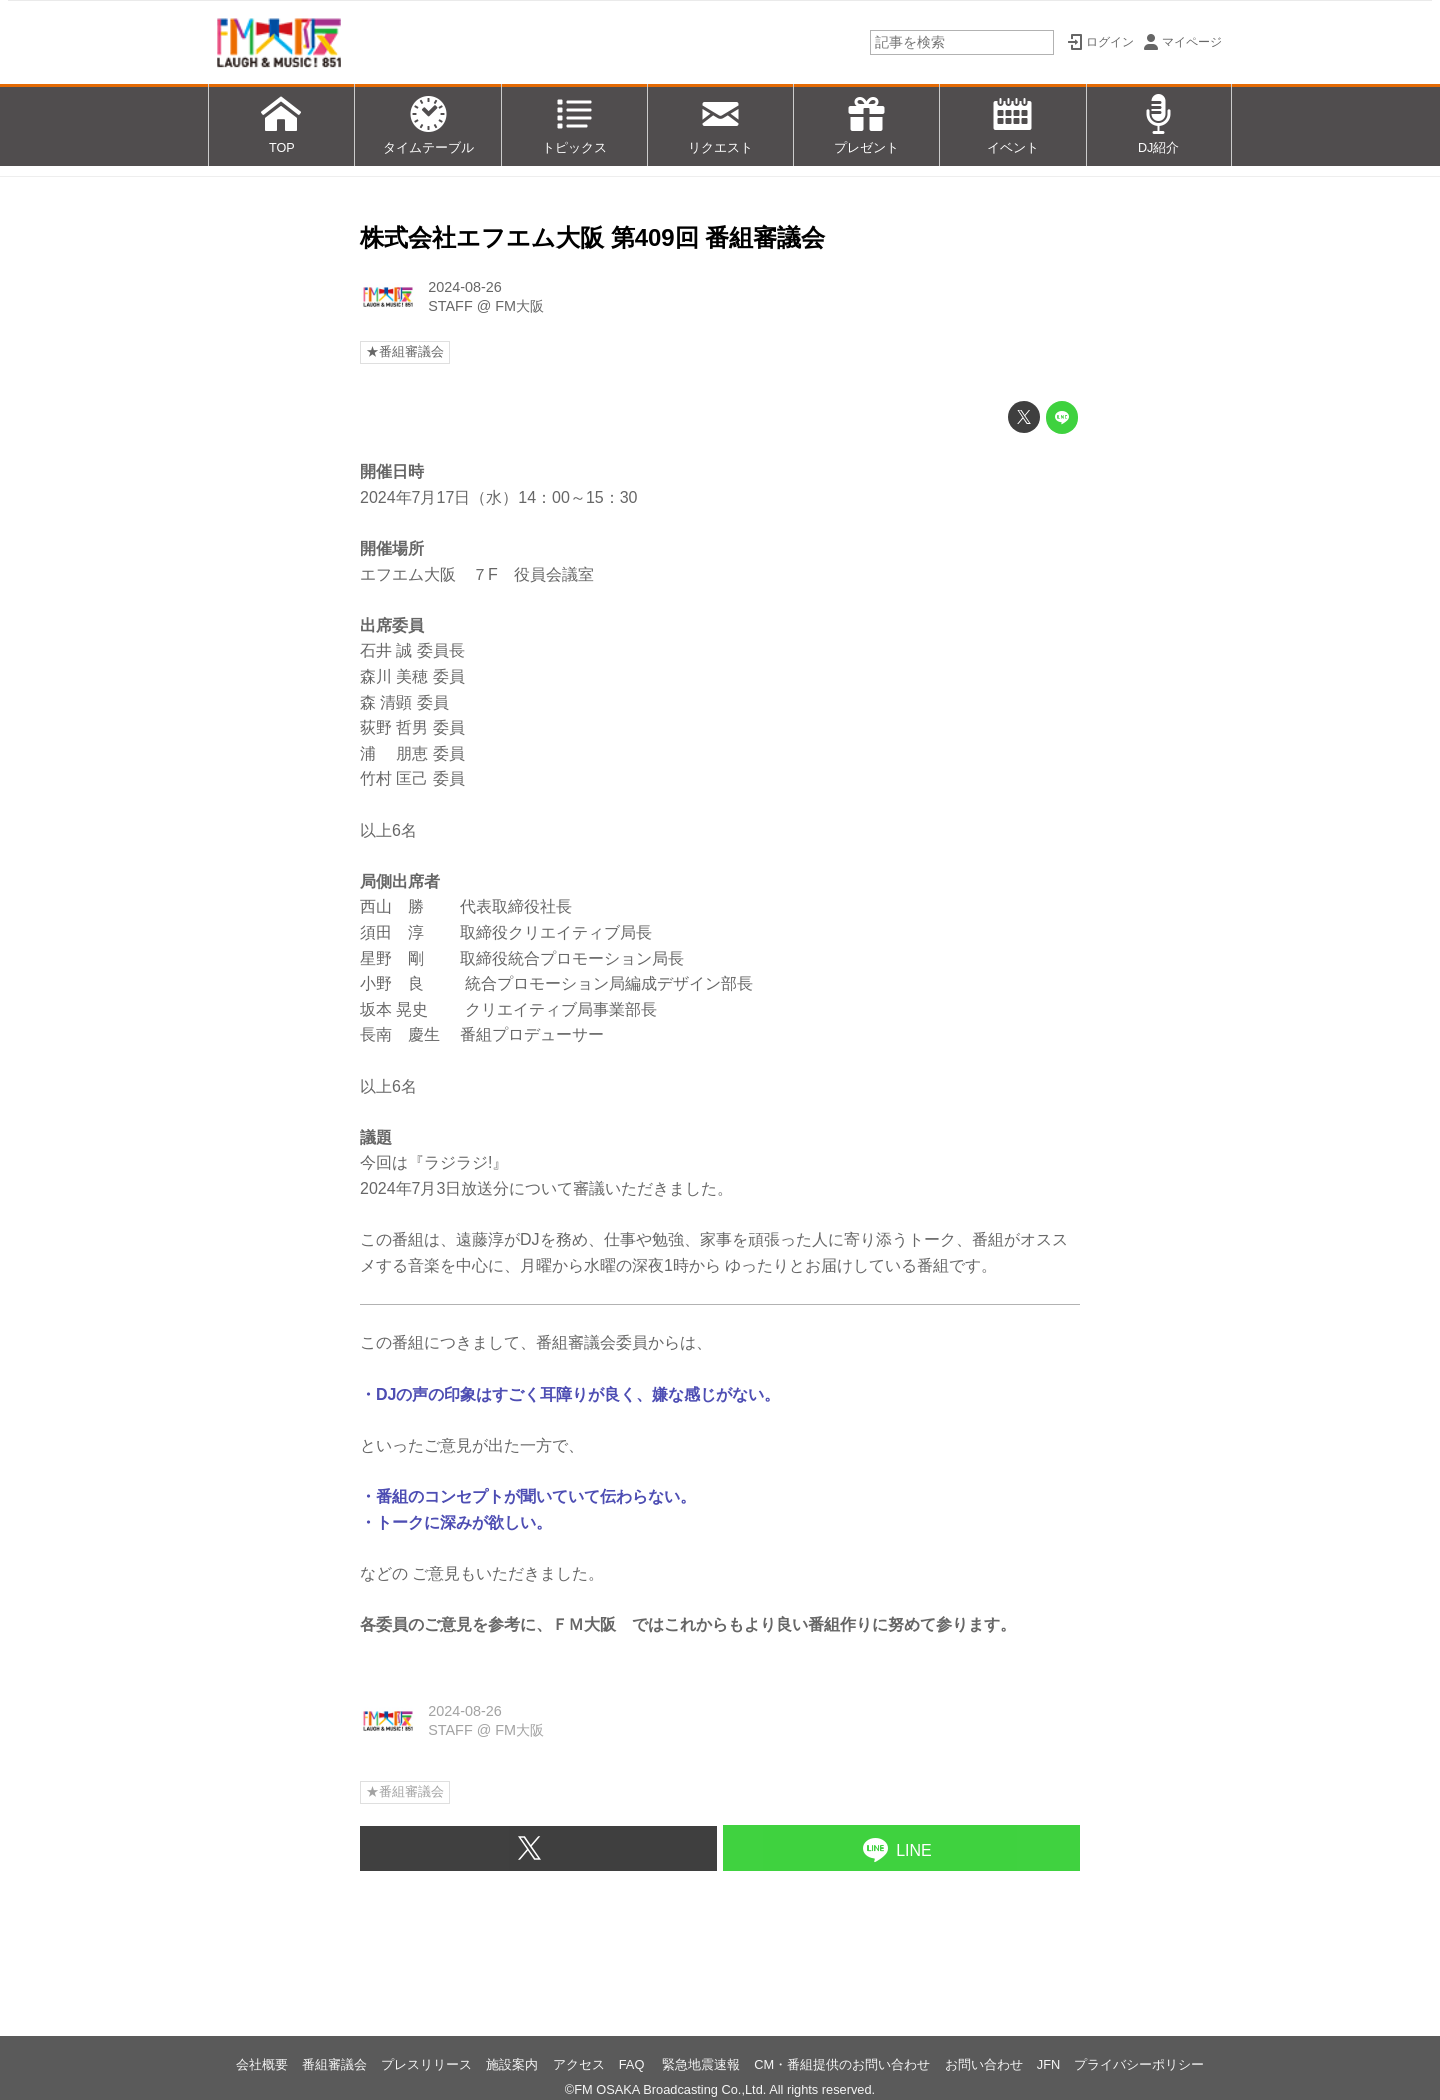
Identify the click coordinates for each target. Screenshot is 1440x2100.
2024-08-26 (465, 287)
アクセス (579, 2064)
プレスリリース (426, 2064)
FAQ (633, 2064)
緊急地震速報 (701, 2064)
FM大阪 (519, 306)
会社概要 (262, 2064)
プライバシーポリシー (1139, 2064)
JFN (1048, 2064)
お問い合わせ (984, 2064)
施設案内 (512, 2064)
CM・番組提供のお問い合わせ (842, 2064)
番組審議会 (334, 2064)
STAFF (450, 306)
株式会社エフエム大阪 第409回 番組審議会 (592, 237)
